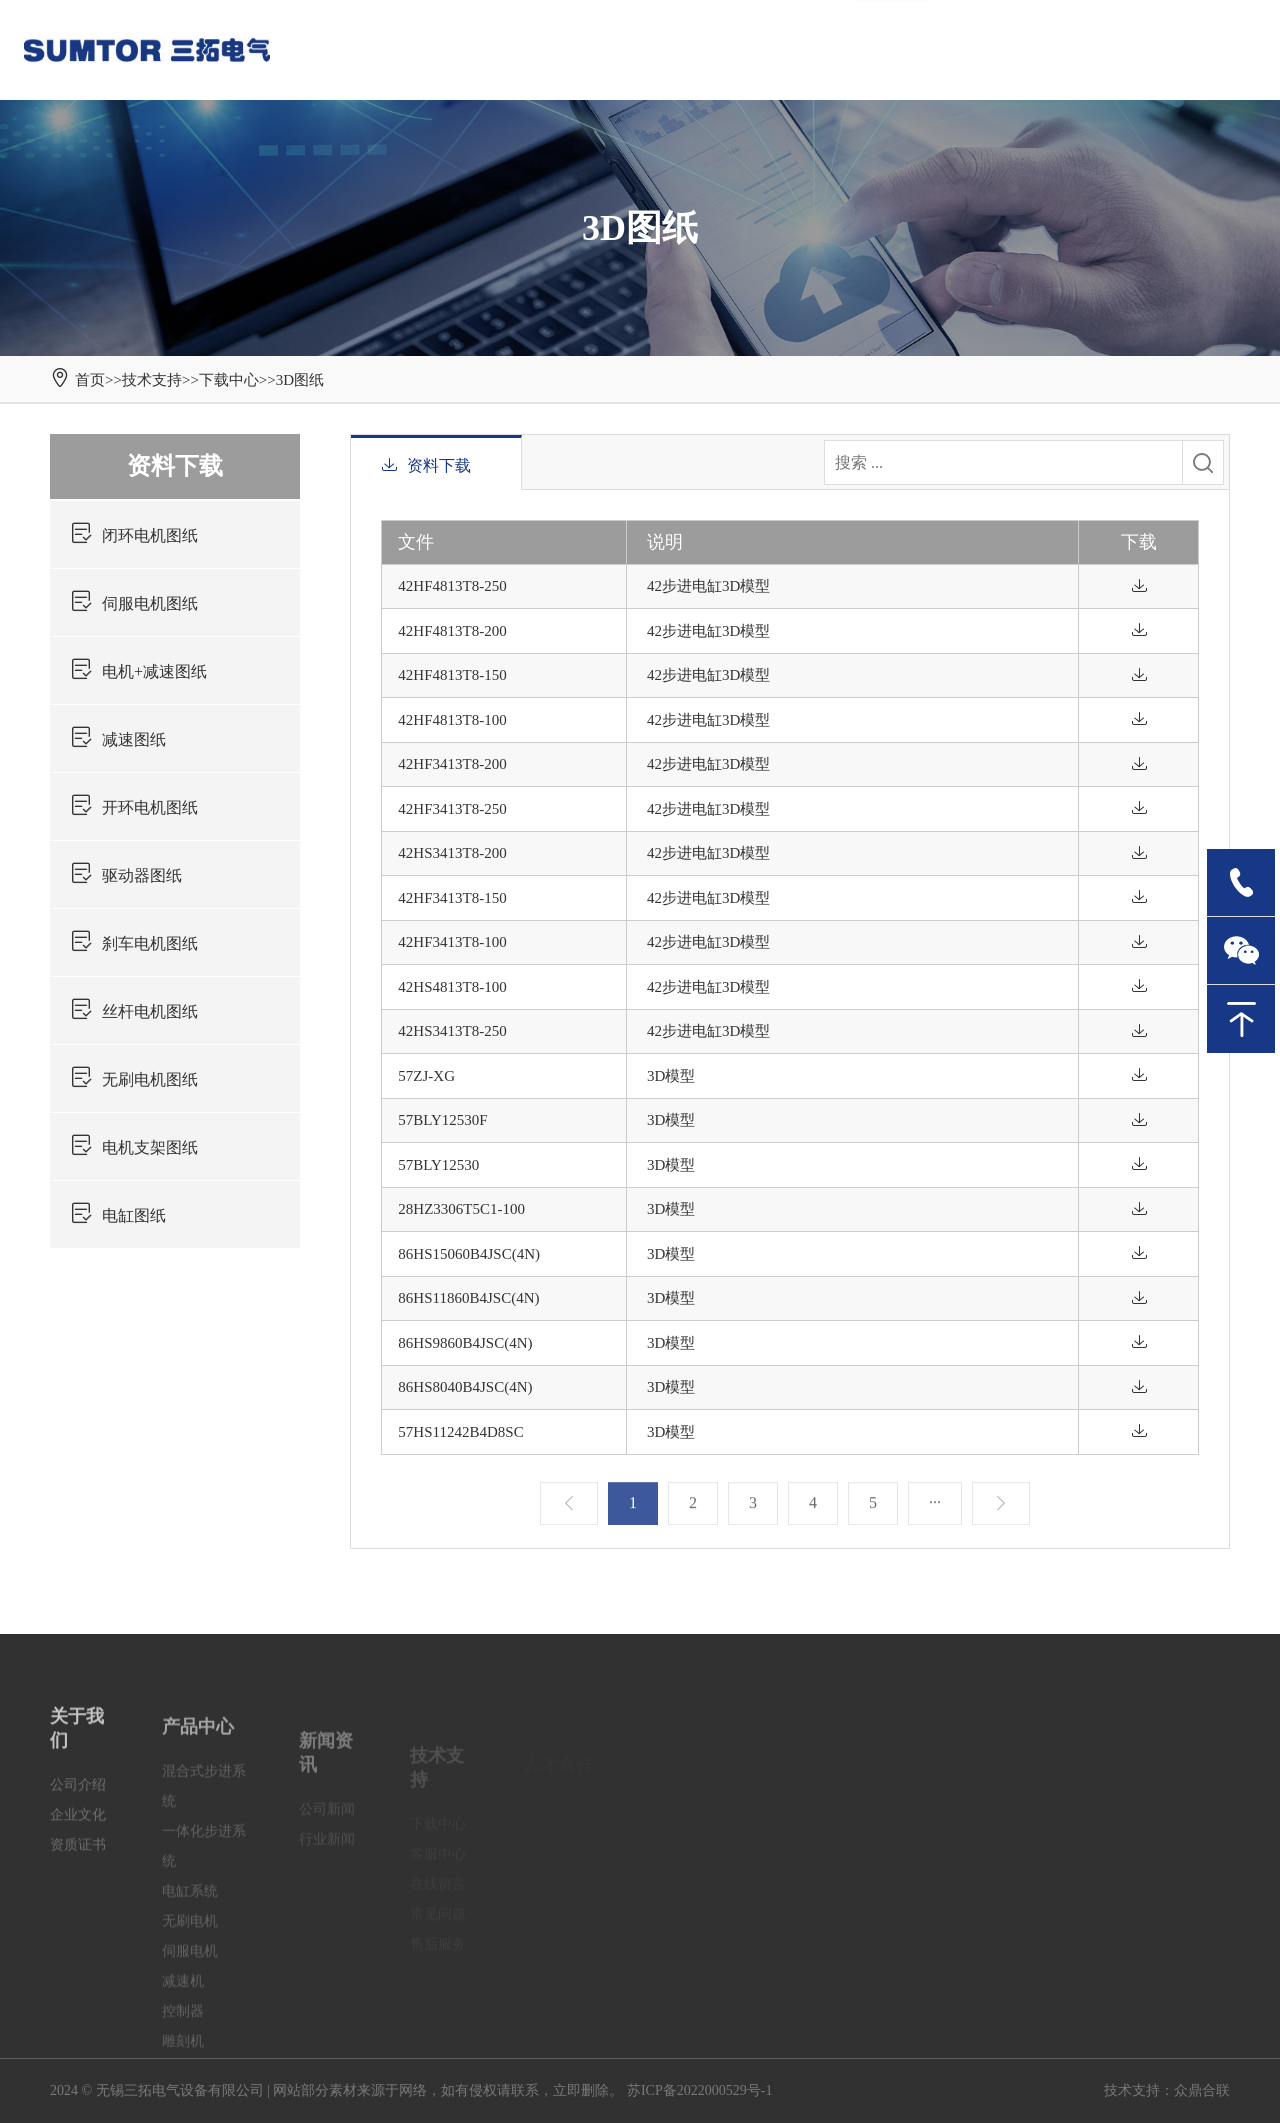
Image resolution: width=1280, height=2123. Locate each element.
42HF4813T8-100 (452, 720)
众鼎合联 (1202, 2090)
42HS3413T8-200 (452, 853)
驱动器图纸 (126, 875)
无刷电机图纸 (134, 1079)
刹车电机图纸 (134, 943)
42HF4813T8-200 (452, 631)
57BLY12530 (438, 1165)
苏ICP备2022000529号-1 (699, 2090)
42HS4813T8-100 (452, 987)
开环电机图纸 (134, 807)
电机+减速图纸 (138, 671)
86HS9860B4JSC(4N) (465, 1343)
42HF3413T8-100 (452, 942)
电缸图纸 (118, 1215)
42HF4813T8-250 (452, 586)
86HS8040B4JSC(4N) (465, 1387)
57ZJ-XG (426, 1076)
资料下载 (175, 466)
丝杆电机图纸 (134, 1011)
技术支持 (152, 380)
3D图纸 (300, 380)
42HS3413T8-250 (452, 1031)
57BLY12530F (442, 1120)
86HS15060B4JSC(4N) (469, 1254)
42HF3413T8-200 (452, 764)
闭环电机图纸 (134, 535)
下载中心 (229, 380)
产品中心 (198, 1759)
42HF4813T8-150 (452, 675)
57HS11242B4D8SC (460, 1432)
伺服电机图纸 (134, 603)
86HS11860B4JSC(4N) (468, 1298)
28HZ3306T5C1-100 (461, 1209)
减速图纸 (118, 739)
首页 (90, 380)
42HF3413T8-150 (452, 898)
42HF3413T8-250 (452, 809)
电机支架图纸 (134, 1147)
